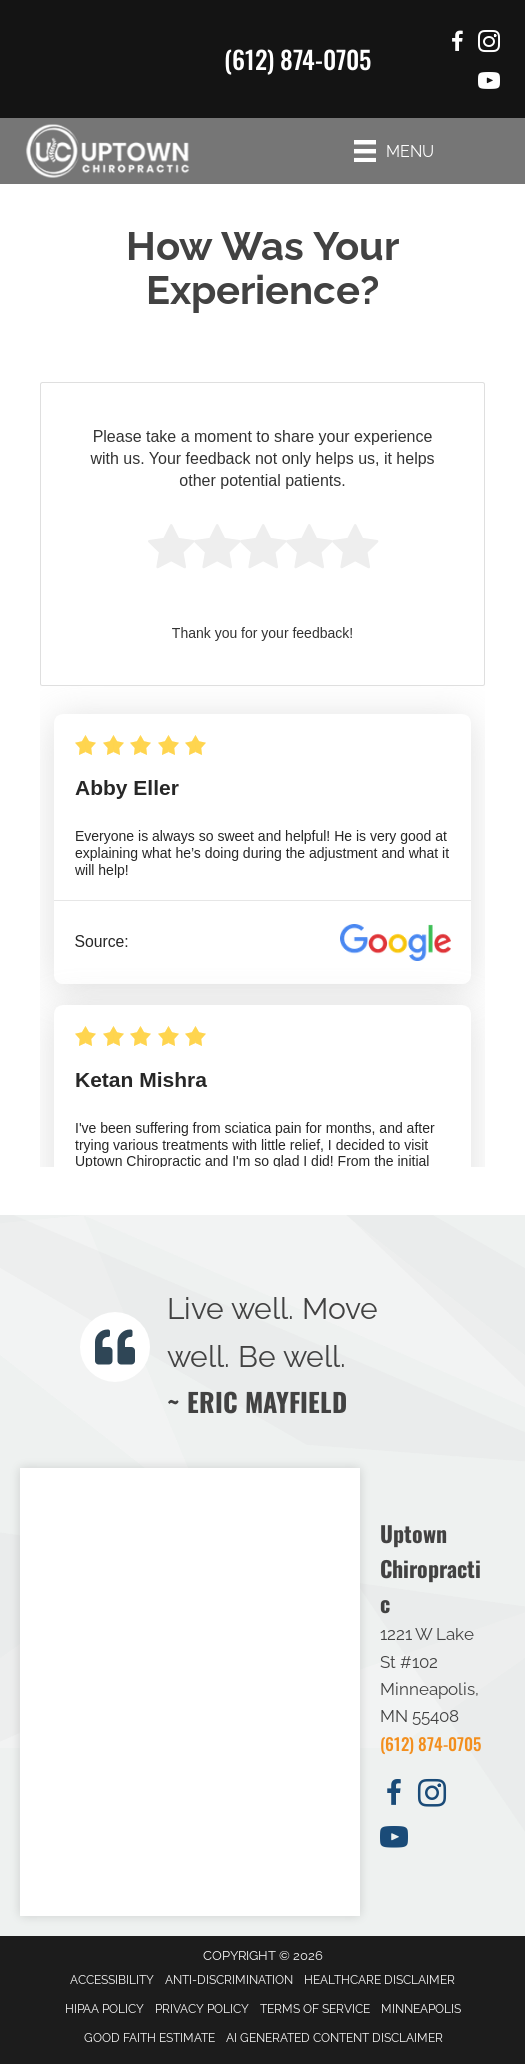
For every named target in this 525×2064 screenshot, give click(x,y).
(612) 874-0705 (297, 58)
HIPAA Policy (104, 2009)
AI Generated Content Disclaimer (334, 2038)
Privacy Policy (202, 2009)
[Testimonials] (296, 1351)
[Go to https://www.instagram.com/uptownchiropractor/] (489, 44)
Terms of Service (315, 2009)
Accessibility (112, 1980)
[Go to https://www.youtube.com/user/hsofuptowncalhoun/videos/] (489, 83)
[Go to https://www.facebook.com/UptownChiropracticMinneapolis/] (457, 44)
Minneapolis (421, 2009)
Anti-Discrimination (229, 1980)
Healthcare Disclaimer (379, 1980)
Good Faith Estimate (149, 2038)
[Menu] (394, 151)
